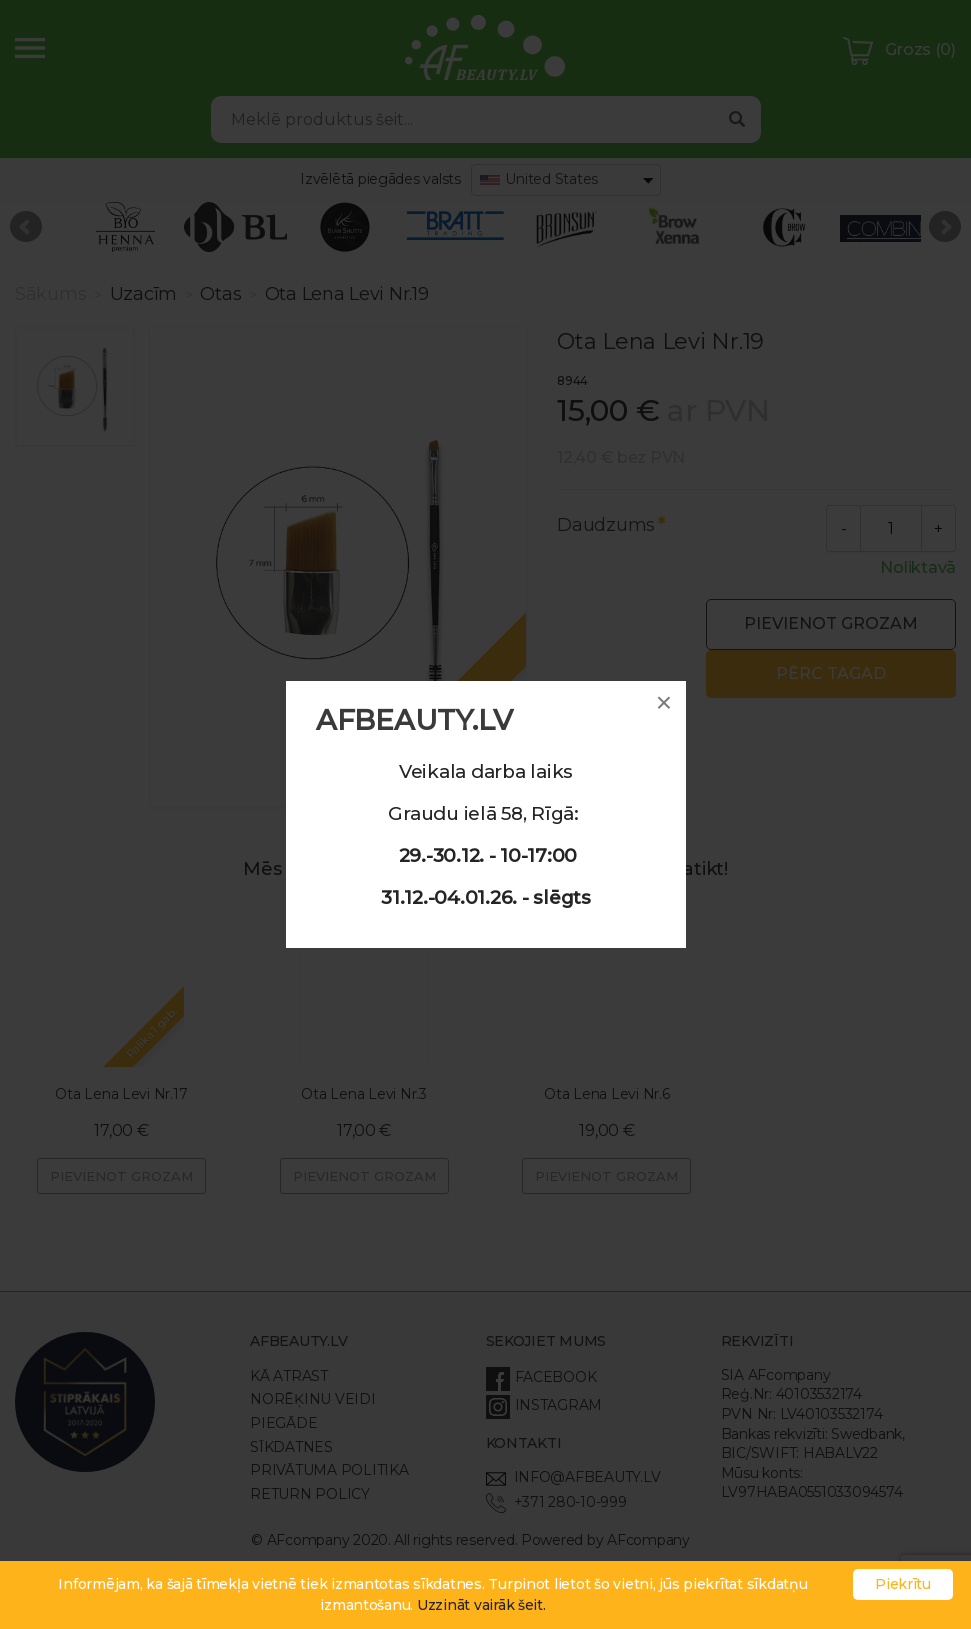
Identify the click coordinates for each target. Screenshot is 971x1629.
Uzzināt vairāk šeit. (481, 1605)
